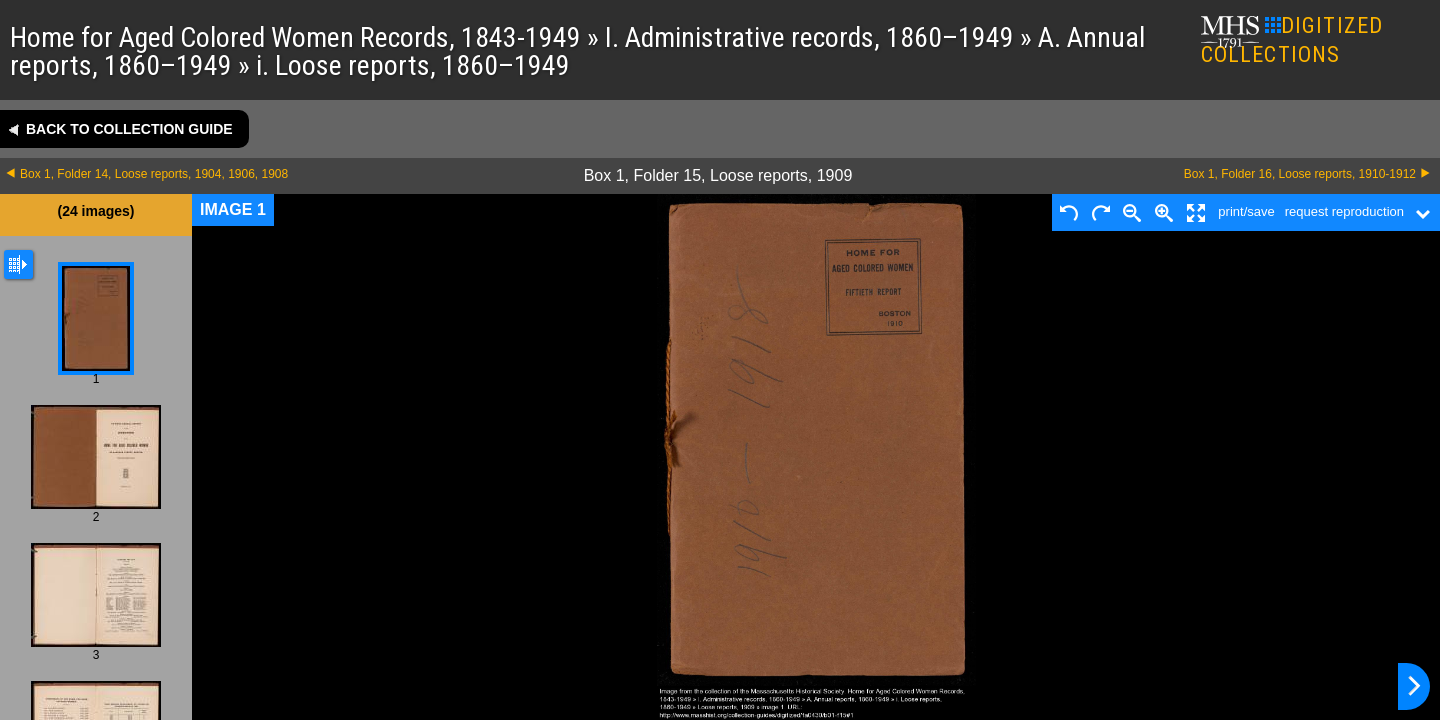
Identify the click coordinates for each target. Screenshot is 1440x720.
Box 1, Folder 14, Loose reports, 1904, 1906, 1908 (154, 174)
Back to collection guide (129, 129)
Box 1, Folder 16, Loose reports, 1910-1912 (1300, 174)
